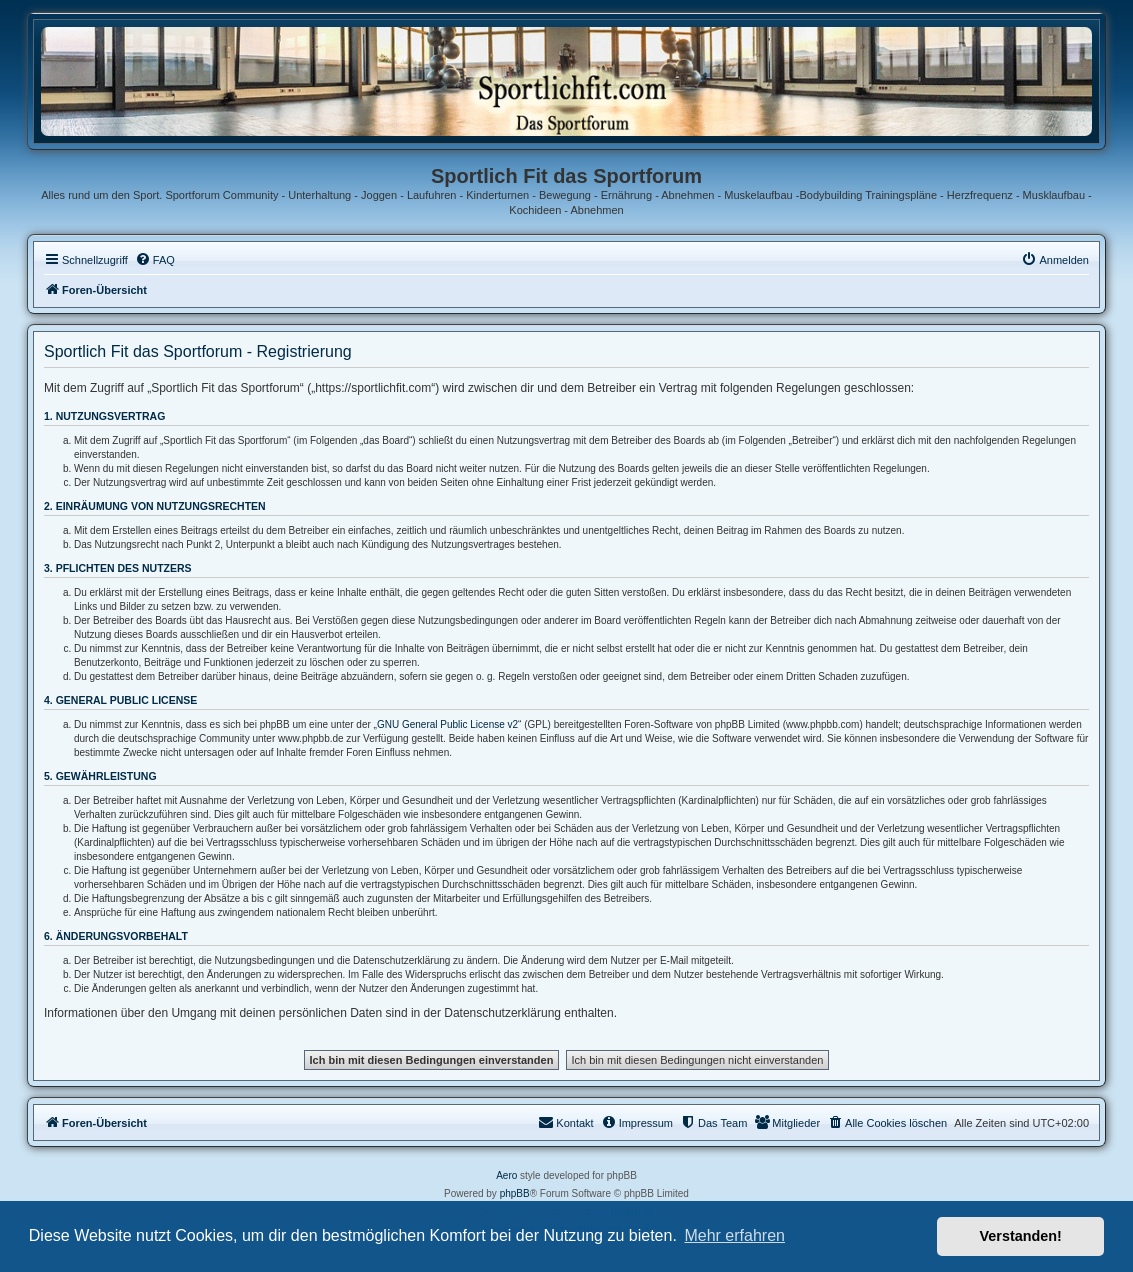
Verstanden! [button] (1021, 1236)
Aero (506, 1175)
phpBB (515, 1193)
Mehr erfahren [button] (734, 1235)
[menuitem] (155, 260)
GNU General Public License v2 (447, 724)
